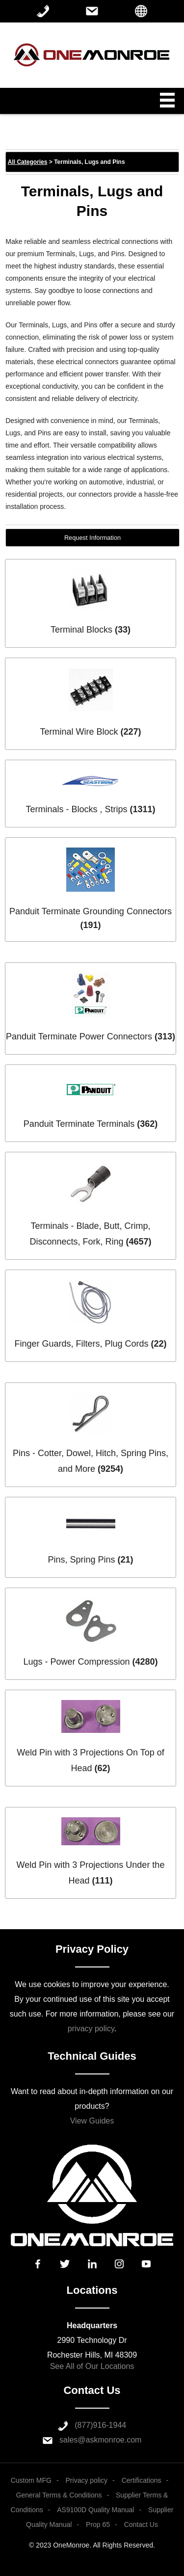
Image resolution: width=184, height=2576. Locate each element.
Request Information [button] (92, 537)
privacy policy (91, 2028)
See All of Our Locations (92, 2366)
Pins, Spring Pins (81, 1560)
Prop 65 (98, 2524)
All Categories (28, 162)
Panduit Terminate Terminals (79, 1124)
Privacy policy (87, 2480)
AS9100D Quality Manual (95, 2510)
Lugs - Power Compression (76, 1662)
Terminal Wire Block (79, 732)
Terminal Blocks (81, 630)
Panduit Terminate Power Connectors (79, 1036)
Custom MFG (31, 2480)
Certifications (141, 2480)
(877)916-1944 (100, 2425)
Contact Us (141, 2524)
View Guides (92, 2121)
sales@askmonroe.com (100, 2440)
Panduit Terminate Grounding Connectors (90, 911)
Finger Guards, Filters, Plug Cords (81, 1344)
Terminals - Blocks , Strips (76, 809)
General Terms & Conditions (59, 2495)
